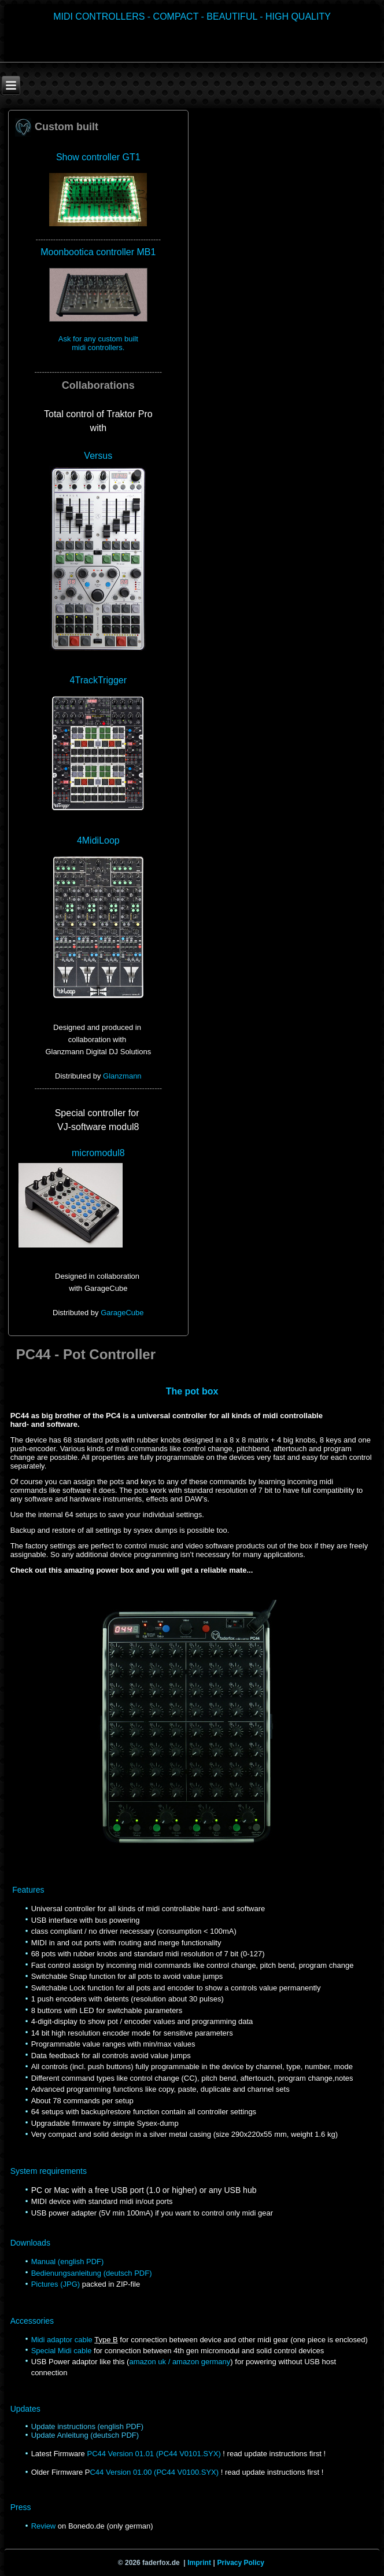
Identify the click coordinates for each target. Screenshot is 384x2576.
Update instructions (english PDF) (87, 2426)
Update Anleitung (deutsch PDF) (85, 2435)
